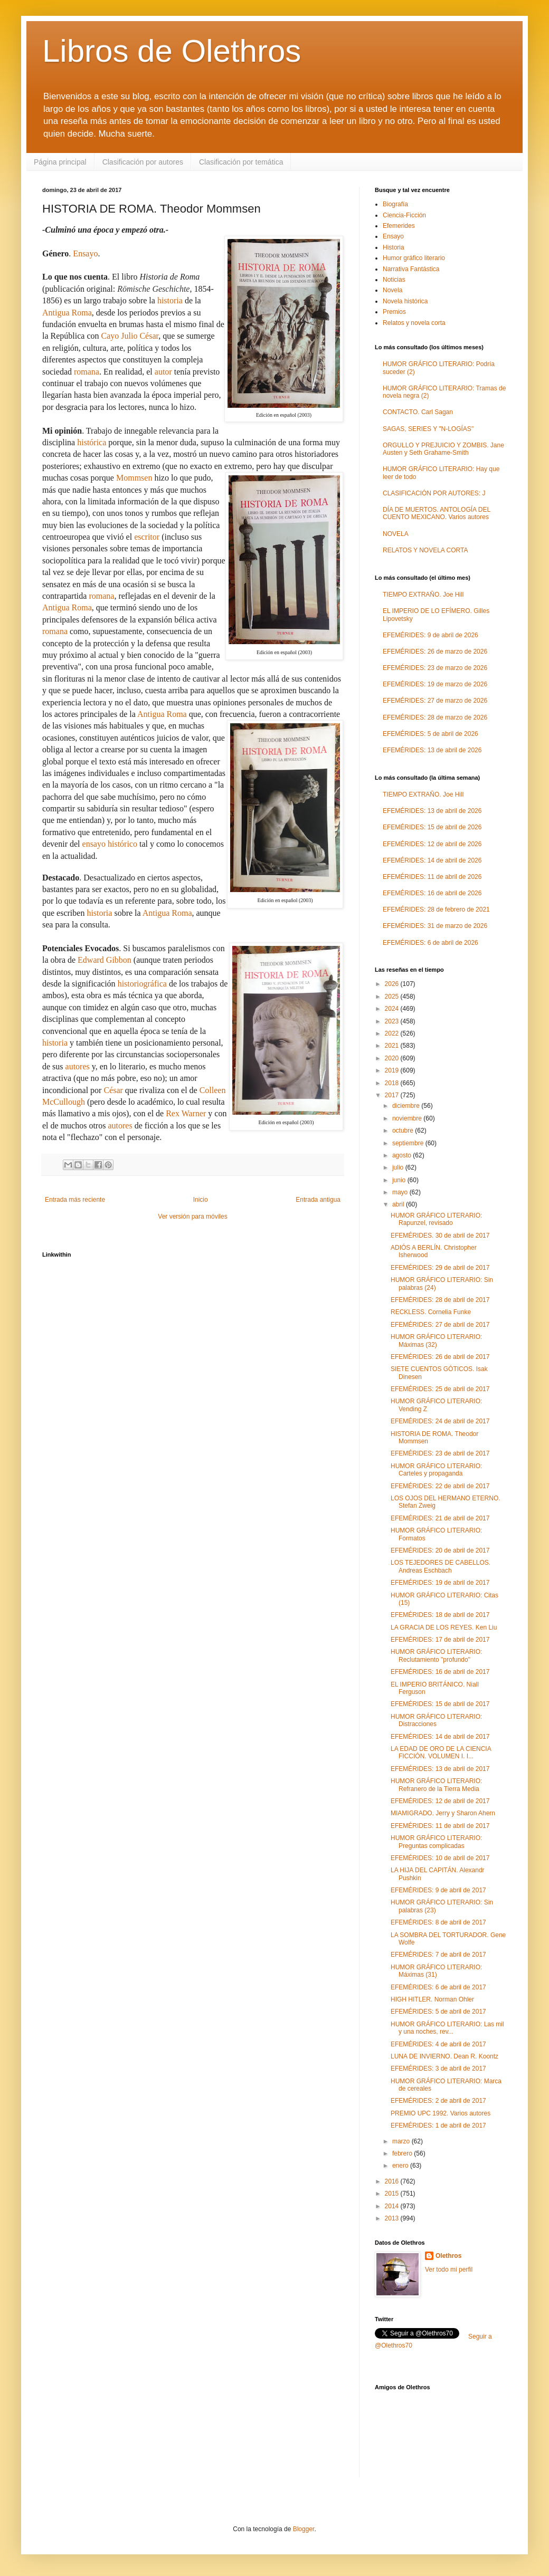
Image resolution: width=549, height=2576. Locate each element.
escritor (146, 536)
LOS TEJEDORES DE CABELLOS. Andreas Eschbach (440, 1566)
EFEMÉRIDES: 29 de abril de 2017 (440, 1267)
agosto (402, 1155)
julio (398, 1167)
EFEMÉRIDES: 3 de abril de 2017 (438, 2068)
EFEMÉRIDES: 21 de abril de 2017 (440, 1518)
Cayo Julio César (130, 335)
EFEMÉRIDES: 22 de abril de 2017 (440, 1486)
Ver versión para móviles (192, 1216)
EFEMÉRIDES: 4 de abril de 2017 (438, 2044)
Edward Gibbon (104, 959)
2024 (393, 1008)
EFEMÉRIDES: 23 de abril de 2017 (440, 1453)
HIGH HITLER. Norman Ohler (432, 1999)
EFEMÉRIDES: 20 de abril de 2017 (440, 1550)
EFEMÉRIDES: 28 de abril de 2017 (440, 1300)
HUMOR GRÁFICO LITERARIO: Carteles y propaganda (436, 1469)
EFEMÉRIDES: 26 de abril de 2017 (440, 1357)
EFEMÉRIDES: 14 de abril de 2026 (432, 860)
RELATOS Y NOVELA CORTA (425, 550)
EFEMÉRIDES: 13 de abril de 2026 (432, 750)
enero (401, 2165)
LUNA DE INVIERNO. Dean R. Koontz (444, 2056)
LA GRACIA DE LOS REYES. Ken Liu (444, 1627)
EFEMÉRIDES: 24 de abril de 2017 (440, 1421)
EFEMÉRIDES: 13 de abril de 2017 (440, 1769)
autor (163, 371)
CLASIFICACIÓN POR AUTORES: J (434, 493)
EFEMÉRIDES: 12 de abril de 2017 (440, 1801)
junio (400, 1180)
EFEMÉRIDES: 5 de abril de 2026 (430, 734)
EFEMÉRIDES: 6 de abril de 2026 (430, 942)
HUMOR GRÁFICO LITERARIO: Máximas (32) (436, 1340)
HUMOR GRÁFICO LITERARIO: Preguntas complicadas (436, 1841)
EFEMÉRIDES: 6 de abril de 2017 (438, 1987)
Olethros (448, 2255)
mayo (401, 1192)
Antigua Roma (67, 312)
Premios (394, 311)
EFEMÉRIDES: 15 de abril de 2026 (432, 827)
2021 (393, 1045)
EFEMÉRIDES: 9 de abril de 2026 (430, 635)
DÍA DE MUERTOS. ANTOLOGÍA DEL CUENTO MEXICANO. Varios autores (436, 513)
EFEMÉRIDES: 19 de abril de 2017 (440, 1582)
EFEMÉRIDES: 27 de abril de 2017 (440, 1324)
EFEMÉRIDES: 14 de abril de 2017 (440, 1736)
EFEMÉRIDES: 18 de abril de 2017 (440, 1615)
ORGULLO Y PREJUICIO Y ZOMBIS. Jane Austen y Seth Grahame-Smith (443, 449)
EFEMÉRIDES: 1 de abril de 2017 (438, 2125)
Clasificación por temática (241, 162)
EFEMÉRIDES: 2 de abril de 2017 (438, 2100)
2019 (393, 1070)
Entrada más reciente (75, 1199)
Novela (392, 290)
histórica (91, 442)
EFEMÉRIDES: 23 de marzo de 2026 (435, 668)
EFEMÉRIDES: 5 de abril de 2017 (438, 2011)
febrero (403, 2153)
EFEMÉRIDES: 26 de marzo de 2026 (435, 651)
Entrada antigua (318, 1199)
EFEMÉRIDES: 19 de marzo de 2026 (435, 684)
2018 (393, 1083)
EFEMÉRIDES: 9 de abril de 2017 (438, 1890)
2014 (393, 2206)
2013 (393, 2218)
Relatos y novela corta (414, 323)
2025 (393, 996)
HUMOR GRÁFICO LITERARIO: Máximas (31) (436, 1971)
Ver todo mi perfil (448, 2269)
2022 (393, 1033)
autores (77, 1066)
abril (399, 1204)
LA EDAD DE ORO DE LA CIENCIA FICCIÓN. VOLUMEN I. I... (441, 1752)
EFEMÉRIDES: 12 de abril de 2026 (432, 844)
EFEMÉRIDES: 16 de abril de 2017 (440, 1671)
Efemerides (399, 225)
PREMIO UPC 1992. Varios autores (440, 2113)
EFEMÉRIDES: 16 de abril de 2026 (432, 893)
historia (170, 300)
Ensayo (85, 253)
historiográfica (142, 983)
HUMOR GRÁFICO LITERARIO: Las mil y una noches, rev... (447, 2027)
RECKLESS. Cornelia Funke (431, 1312)
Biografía (395, 204)
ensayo (94, 843)
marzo (402, 2141)
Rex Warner (186, 1113)
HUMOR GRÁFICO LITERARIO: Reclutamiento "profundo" (436, 1655)
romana (86, 371)
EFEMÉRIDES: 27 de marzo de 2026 (435, 700)
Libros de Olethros (171, 51)
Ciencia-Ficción (404, 215)
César (112, 1090)
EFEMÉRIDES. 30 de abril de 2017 (440, 1235)
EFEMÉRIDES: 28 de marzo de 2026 (435, 717)
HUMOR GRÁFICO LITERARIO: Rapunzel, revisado (436, 1219)
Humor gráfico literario (414, 258)
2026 (393, 984)
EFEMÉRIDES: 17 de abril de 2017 (440, 1639)
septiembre (408, 1143)
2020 (393, 1058)
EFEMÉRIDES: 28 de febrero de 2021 (436, 909)
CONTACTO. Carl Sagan (418, 412)
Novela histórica (405, 301)
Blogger (304, 2529)
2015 (393, 2193)
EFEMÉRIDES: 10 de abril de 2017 (440, 1858)
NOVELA (396, 534)
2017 (393, 1095)
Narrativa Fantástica (411, 269)
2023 (393, 1021)
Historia (393, 247)
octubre (403, 1130)
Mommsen (134, 477)
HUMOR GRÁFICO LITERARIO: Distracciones (436, 1720)
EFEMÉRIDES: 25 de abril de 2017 (440, 1389)
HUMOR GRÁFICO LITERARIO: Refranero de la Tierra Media (436, 1784)
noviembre (407, 1118)
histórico (122, 843)
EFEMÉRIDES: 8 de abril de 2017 (438, 1922)
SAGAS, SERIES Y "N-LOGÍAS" (428, 429)
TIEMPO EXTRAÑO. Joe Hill (423, 594)
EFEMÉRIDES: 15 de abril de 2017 (440, 1704)
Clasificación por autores (142, 162)
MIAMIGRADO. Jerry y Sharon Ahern (443, 1813)
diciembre (406, 1105)
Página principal (60, 162)
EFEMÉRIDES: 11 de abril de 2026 (432, 876)
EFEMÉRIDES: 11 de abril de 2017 (440, 1826)
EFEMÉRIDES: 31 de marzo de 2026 (435, 926)
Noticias (394, 279)
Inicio (200, 1199)
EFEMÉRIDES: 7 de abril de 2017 (438, 1954)
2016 (393, 2181)
